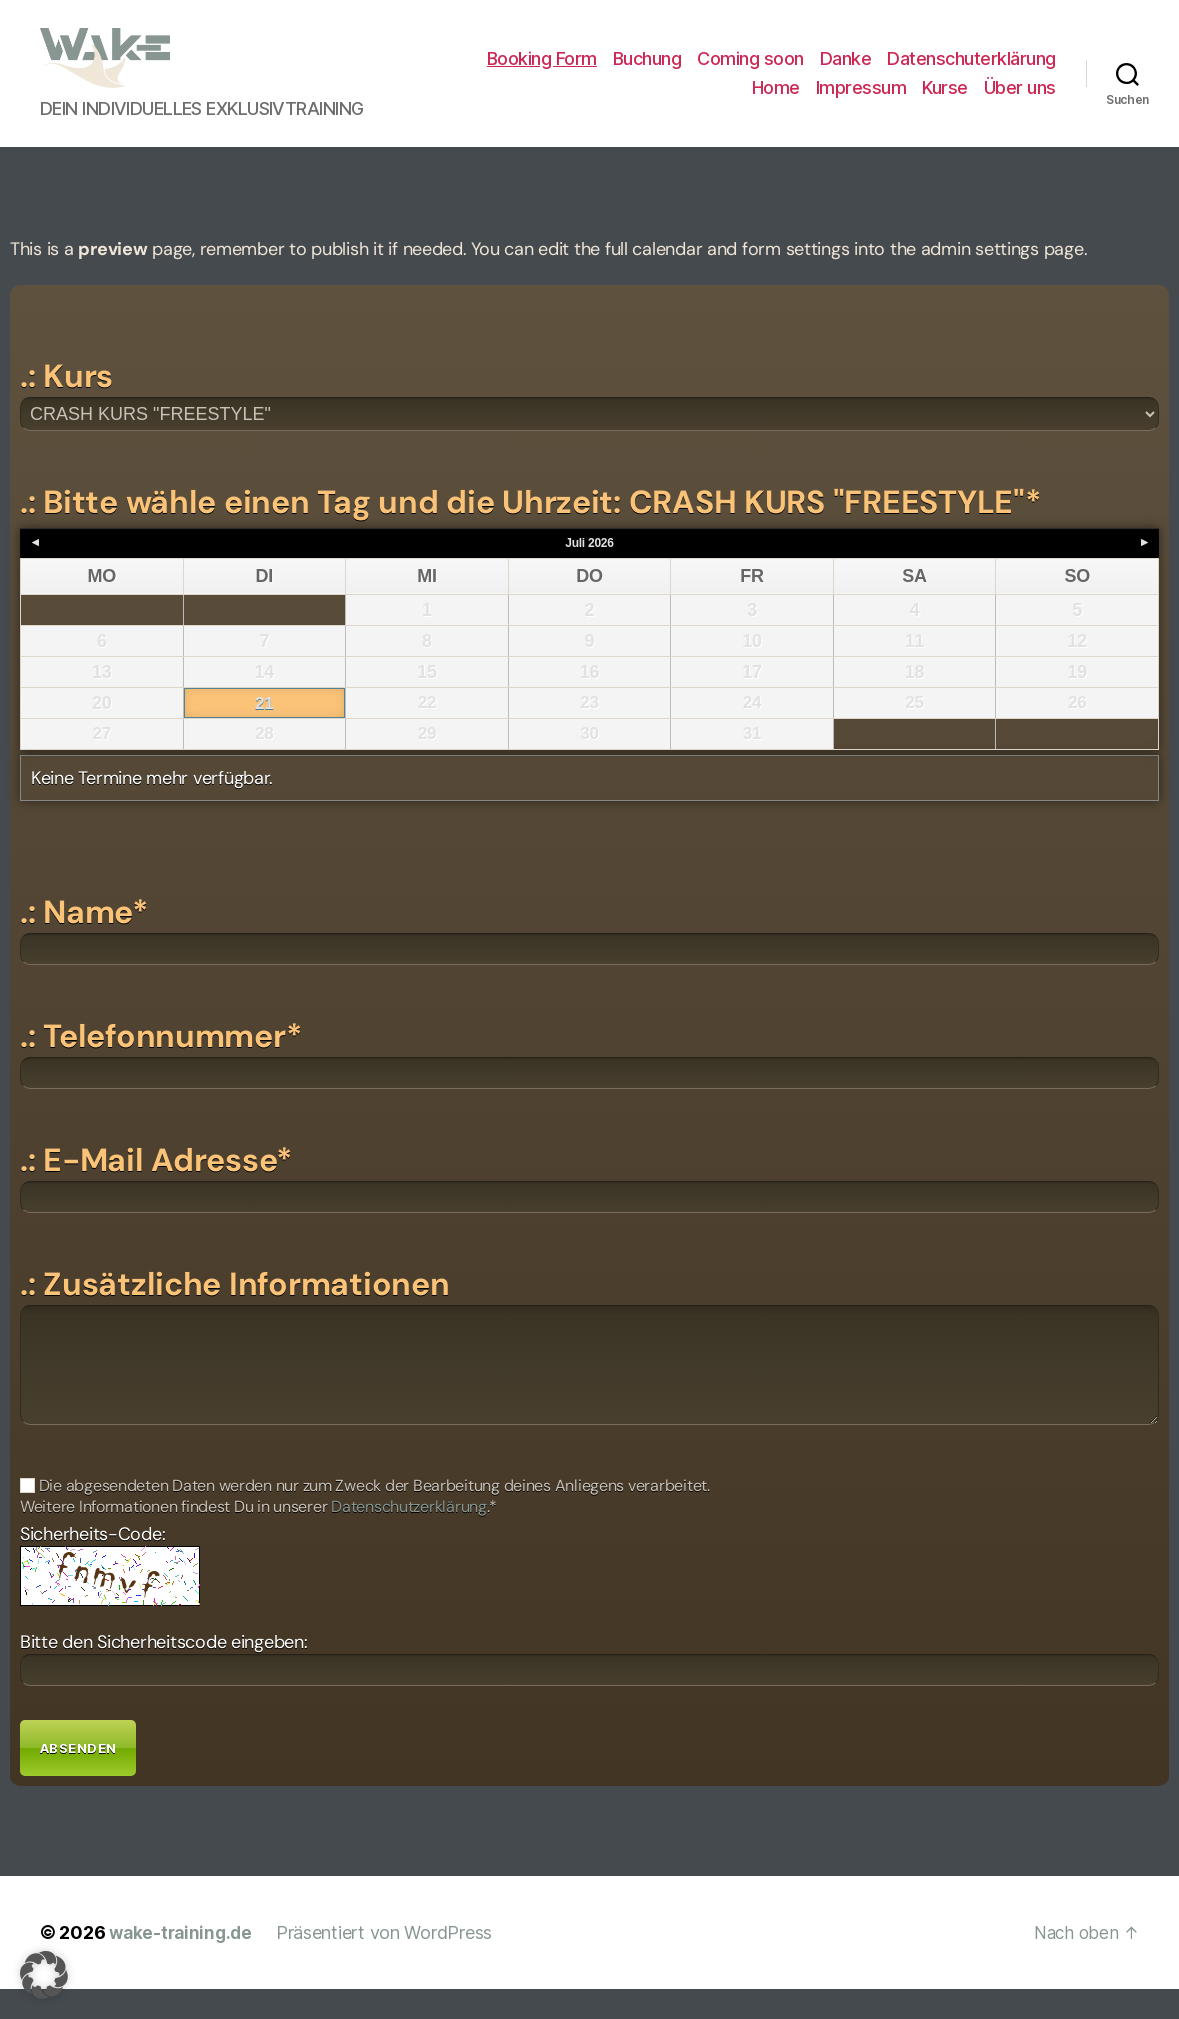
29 (426, 764)
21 (264, 734)
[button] (44, 1975)
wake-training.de (183, 1962)
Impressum (861, 102)
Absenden (78, 1778)
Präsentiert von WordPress (390, 1962)
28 (264, 764)
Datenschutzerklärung (409, 1536)
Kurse (945, 102)
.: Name (84, 942)
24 (751, 733)
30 (589, 764)
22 (426, 733)
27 (101, 764)
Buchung (647, 73)
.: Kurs (66, 406)
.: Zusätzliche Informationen (234, 1314)
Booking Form (542, 73)
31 (751, 764)
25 (914, 733)
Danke (846, 73)
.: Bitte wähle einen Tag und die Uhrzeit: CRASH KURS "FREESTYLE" (530, 532)
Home (776, 102)
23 (589, 733)
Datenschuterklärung (971, 73)
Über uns (1020, 102)
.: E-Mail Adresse (156, 1190)
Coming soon (750, 73)
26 (1076, 733)
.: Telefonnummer (160, 1066)
